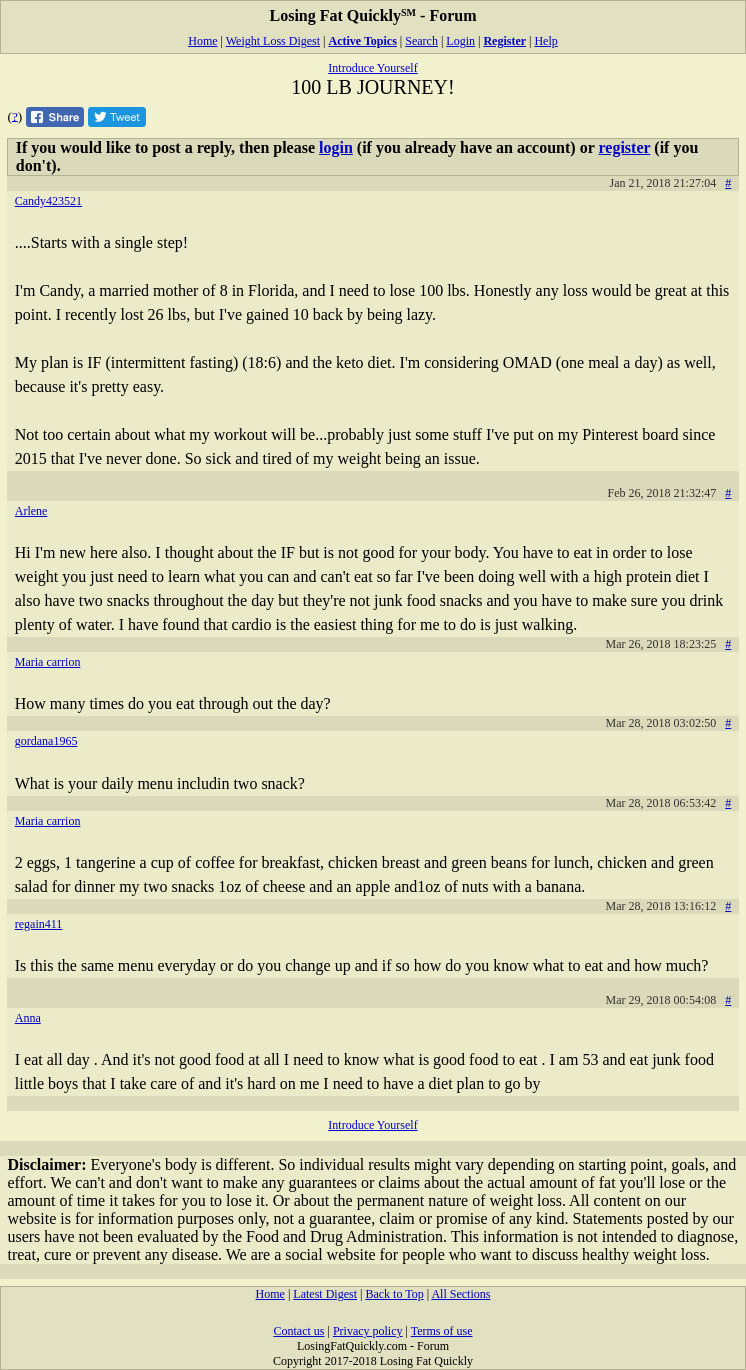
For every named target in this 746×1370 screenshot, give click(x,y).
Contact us (298, 1331)
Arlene (31, 511)
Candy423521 (48, 201)
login (336, 147)
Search (421, 41)
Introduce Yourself (372, 68)
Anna (28, 1018)
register (624, 147)
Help (545, 41)
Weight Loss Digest (273, 41)
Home (202, 41)
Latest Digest (325, 1294)
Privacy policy (368, 1331)
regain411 (39, 924)
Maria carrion (48, 662)
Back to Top (394, 1294)
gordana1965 (46, 741)
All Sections (460, 1294)
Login (460, 41)
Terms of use (442, 1331)
